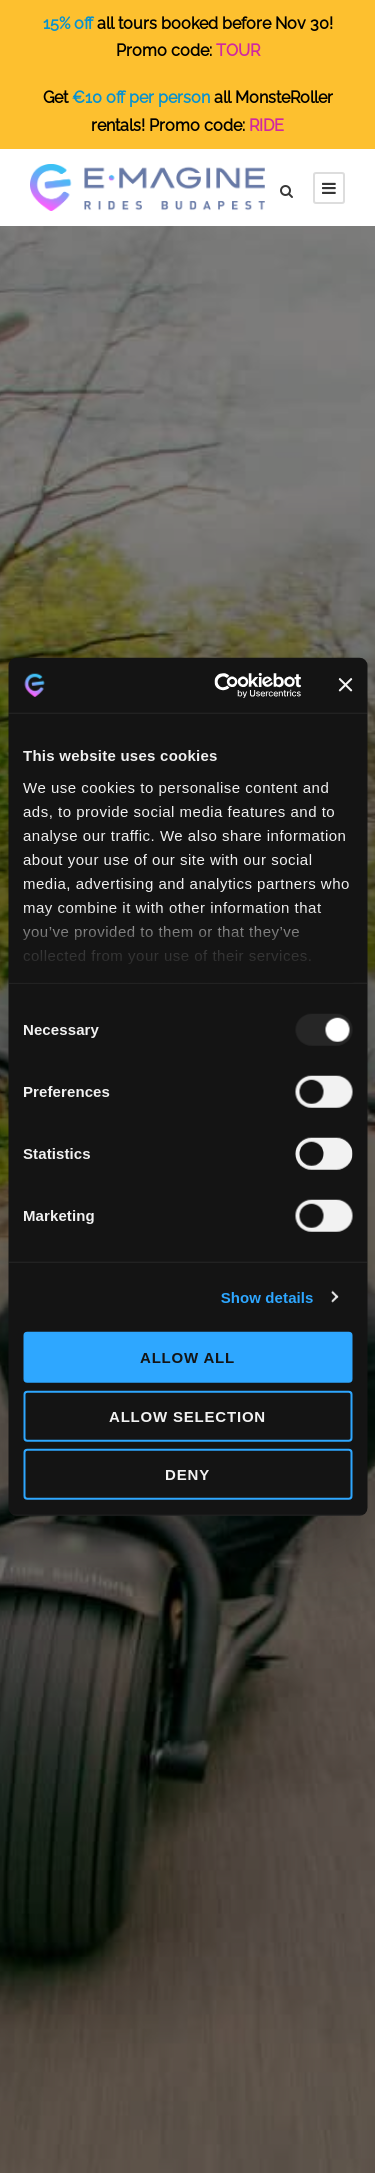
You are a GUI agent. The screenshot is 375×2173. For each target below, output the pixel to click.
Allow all (187, 1357)
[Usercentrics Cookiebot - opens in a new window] (223, 685)
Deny (187, 1474)
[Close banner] (345, 685)
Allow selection (187, 1415)
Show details (267, 1296)
